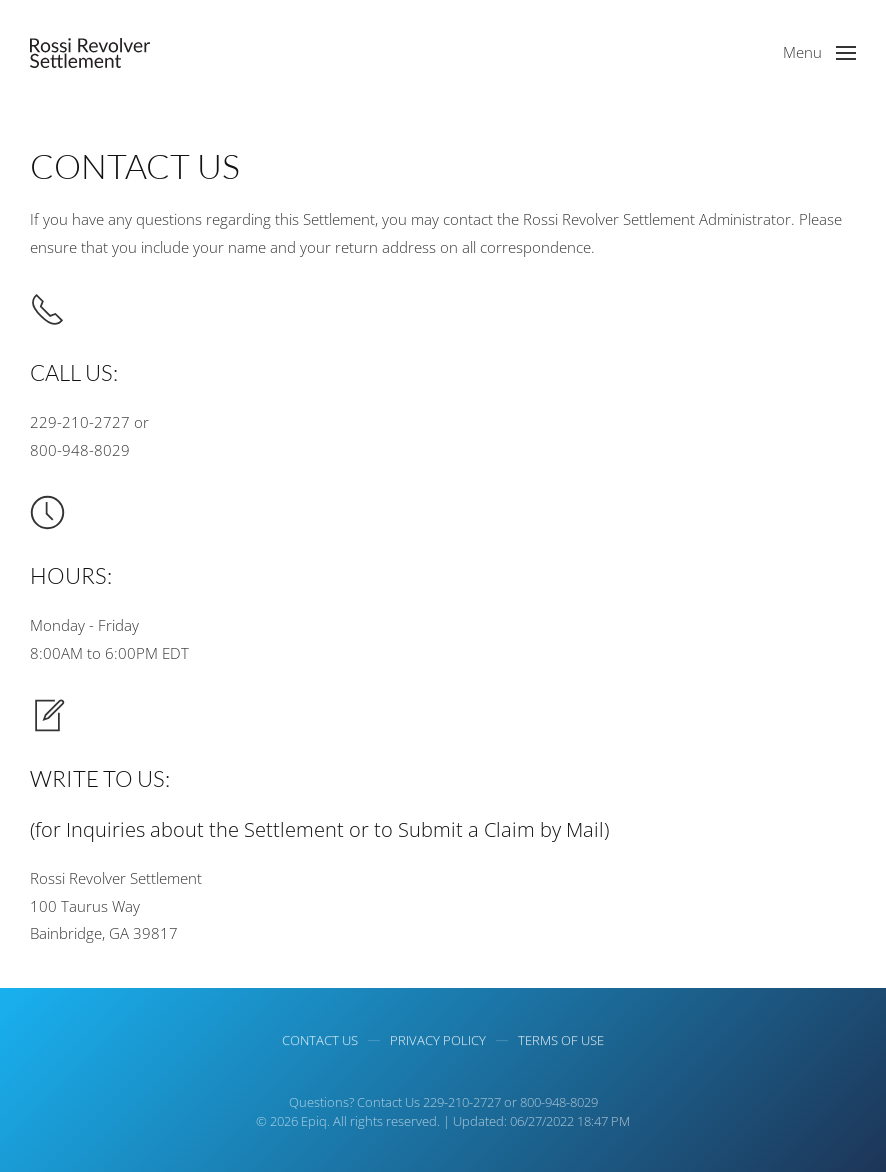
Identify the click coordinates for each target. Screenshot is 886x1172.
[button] (819, 53)
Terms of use (561, 1042)
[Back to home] (90, 53)
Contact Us (320, 1042)
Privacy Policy (438, 1042)
